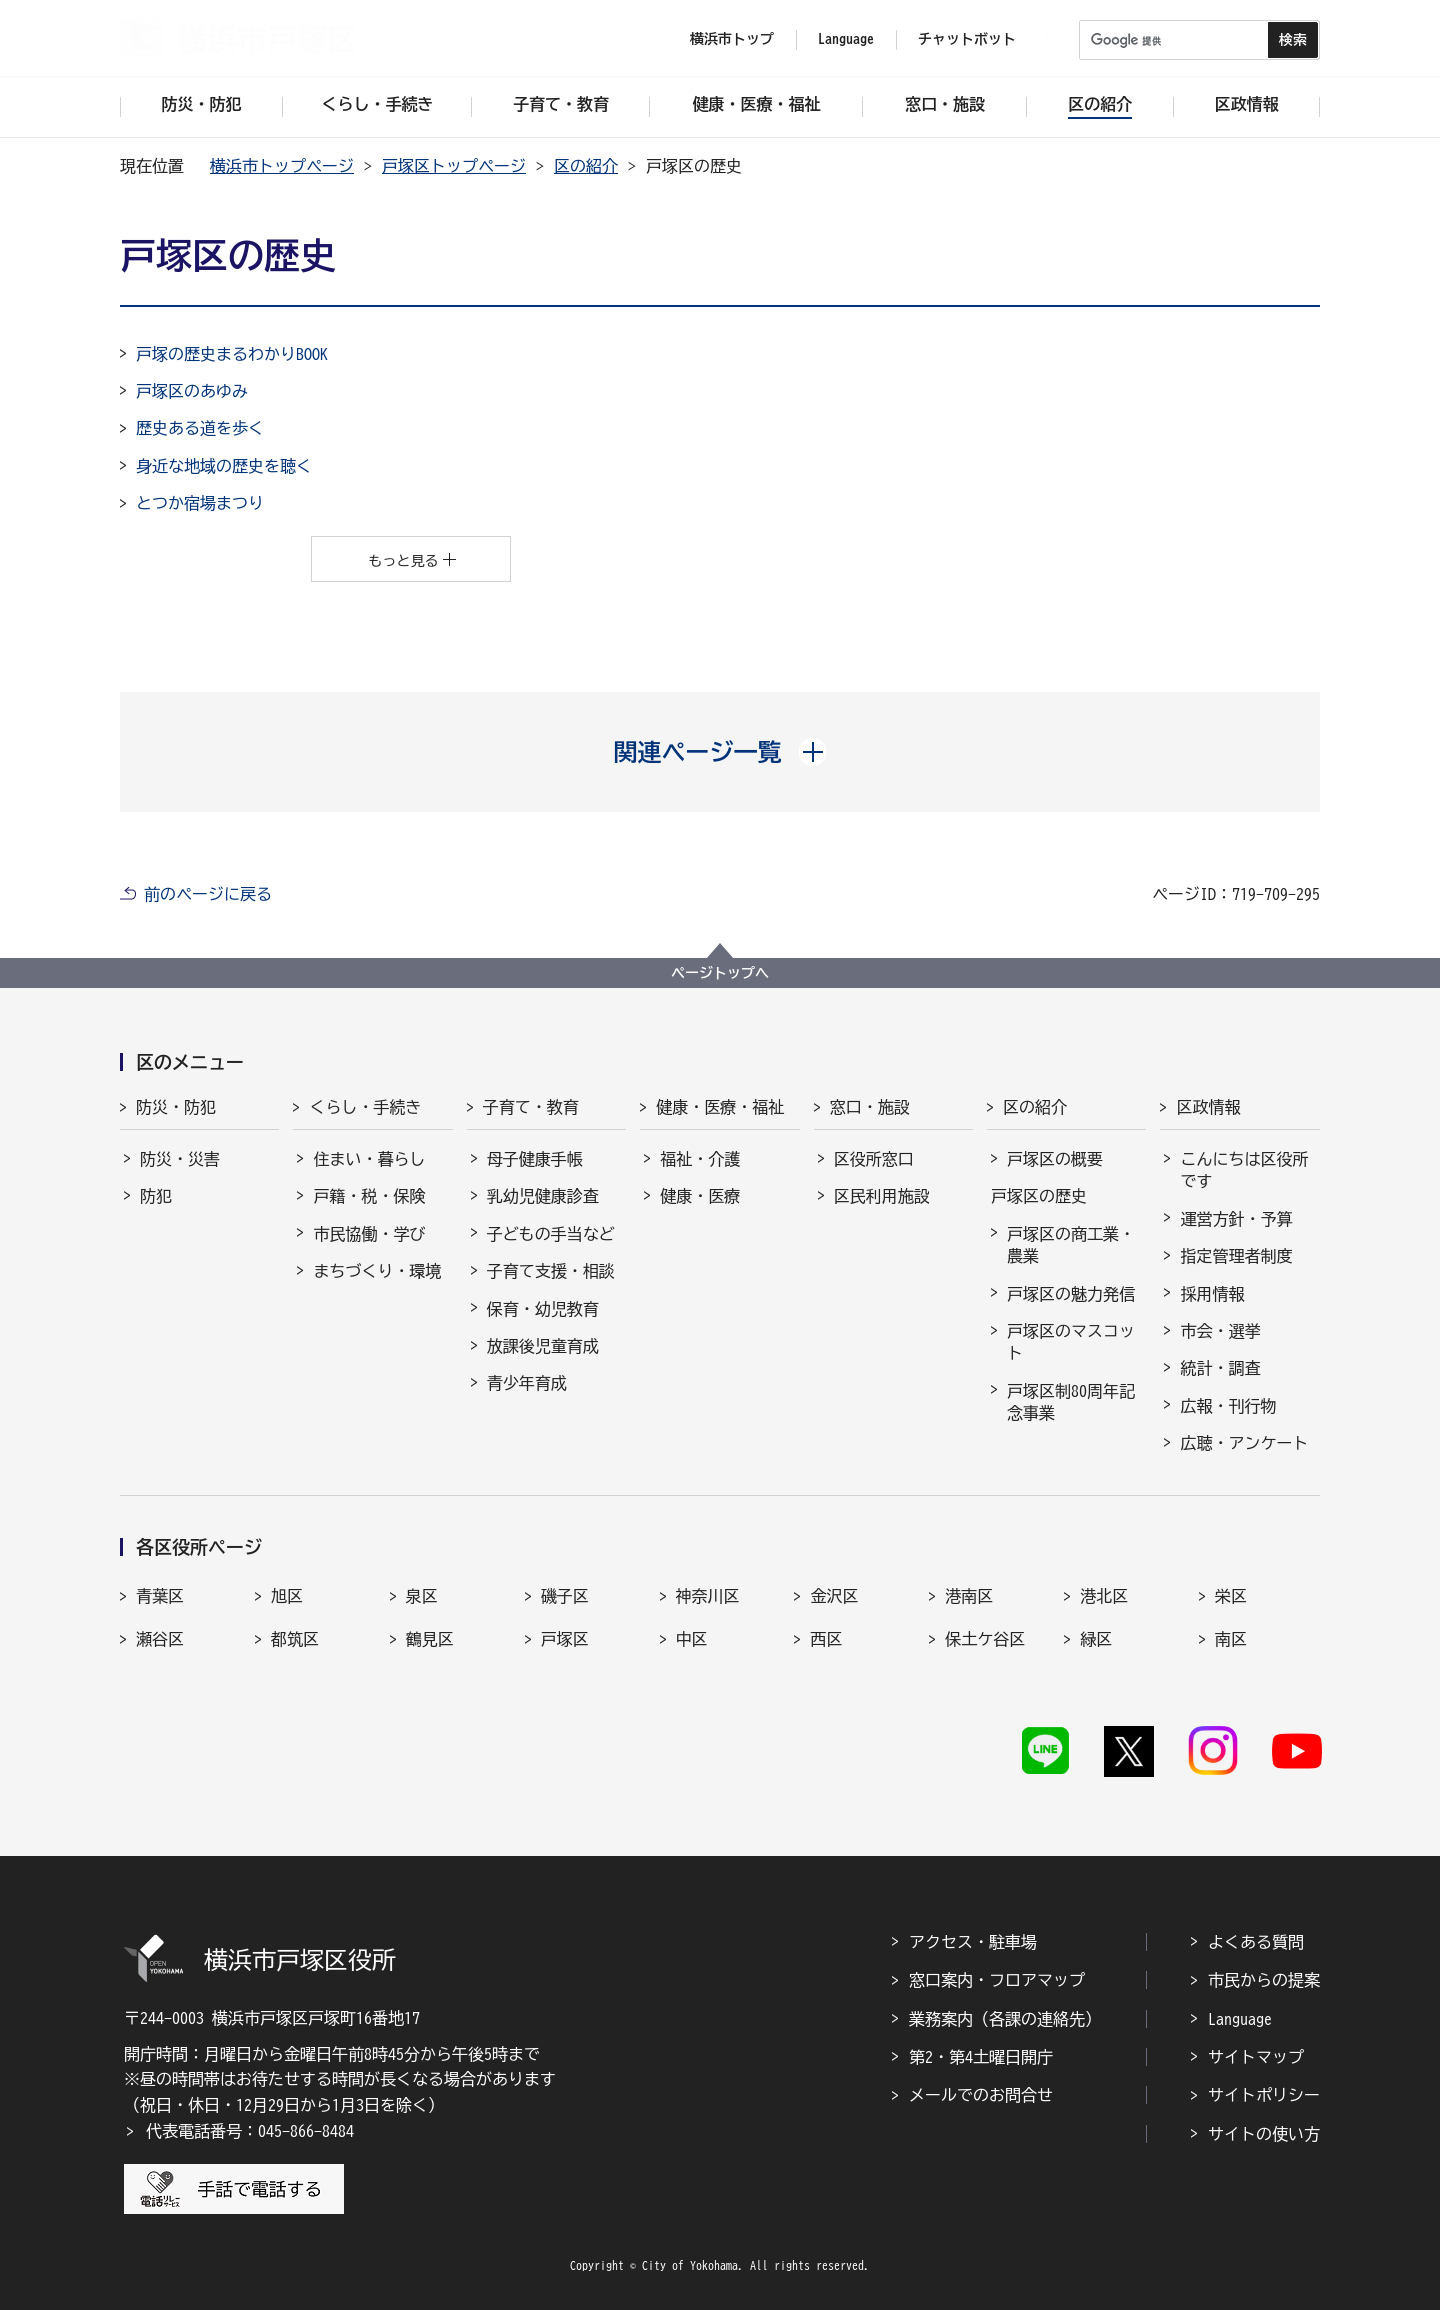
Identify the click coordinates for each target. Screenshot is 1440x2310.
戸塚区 (565, 1639)
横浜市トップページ (282, 166)
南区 (1231, 1639)
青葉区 (160, 1596)
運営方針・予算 (1236, 1219)
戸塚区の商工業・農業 (1071, 1245)
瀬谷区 (160, 1639)
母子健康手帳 (535, 1159)
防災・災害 (180, 1159)
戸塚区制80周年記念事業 (1071, 1402)
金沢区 (834, 1596)
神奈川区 (708, 1596)
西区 (826, 1639)
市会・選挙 (1220, 1331)
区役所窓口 (874, 1159)
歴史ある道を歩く (200, 428)
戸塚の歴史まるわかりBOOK (232, 354)
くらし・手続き (365, 1107)
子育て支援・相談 (551, 1271)
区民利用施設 (882, 1196)
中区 (692, 1639)
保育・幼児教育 (543, 1309)
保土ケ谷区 (985, 1639)
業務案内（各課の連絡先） (1005, 2019)
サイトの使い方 (1264, 2134)
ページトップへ (720, 973)
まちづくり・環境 (377, 1271)
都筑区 (295, 1639)
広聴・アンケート (1244, 1443)
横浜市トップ (732, 39)
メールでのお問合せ (981, 2095)
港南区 (969, 1596)
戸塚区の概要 (1055, 1159)
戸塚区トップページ (454, 166)
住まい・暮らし (369, 1159)
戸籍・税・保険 (369, 1196)
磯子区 (565, 1596)
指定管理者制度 (1236, 1256)
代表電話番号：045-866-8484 (250, 2131)
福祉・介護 (700, 1159)
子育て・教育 (531, 1107)
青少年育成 (527, 1383)
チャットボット (967, 39)
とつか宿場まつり (200, 503)
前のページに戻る (208, 894)
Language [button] (846, 39)
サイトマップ (1256, 2057)
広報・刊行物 (1228, 1406)
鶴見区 (430, 1639)
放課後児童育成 (543, 1346)
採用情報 (1212, 1294)
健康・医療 (700, 1196)
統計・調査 (1220, 1368)
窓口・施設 (870, 1107)
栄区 (1231, 1596)
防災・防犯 (176, 1107)
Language (1240, 2019)
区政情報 (1208, 1107)
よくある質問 (1256, 1942)
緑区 (1096, 1639)
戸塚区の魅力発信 (1071, 1294)
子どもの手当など (551, 1234)
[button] (720, 752)
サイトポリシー (1264, 2095)
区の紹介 (586, 166)
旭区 (287, 1596)
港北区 (1104, 1596)
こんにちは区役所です (1244, 1170)
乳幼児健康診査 (543, 1196)
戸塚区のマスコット (1071, 1342)
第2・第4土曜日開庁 (981, 2057)
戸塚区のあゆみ (192, 391)
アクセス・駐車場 (973, 1942)
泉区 (422, 1596)
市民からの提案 (1264, 1980)
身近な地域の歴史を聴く (224, 466)
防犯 (156, 1196)
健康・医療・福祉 (720, 1107)
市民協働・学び (369, 1234)
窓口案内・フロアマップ (997, 1980)
